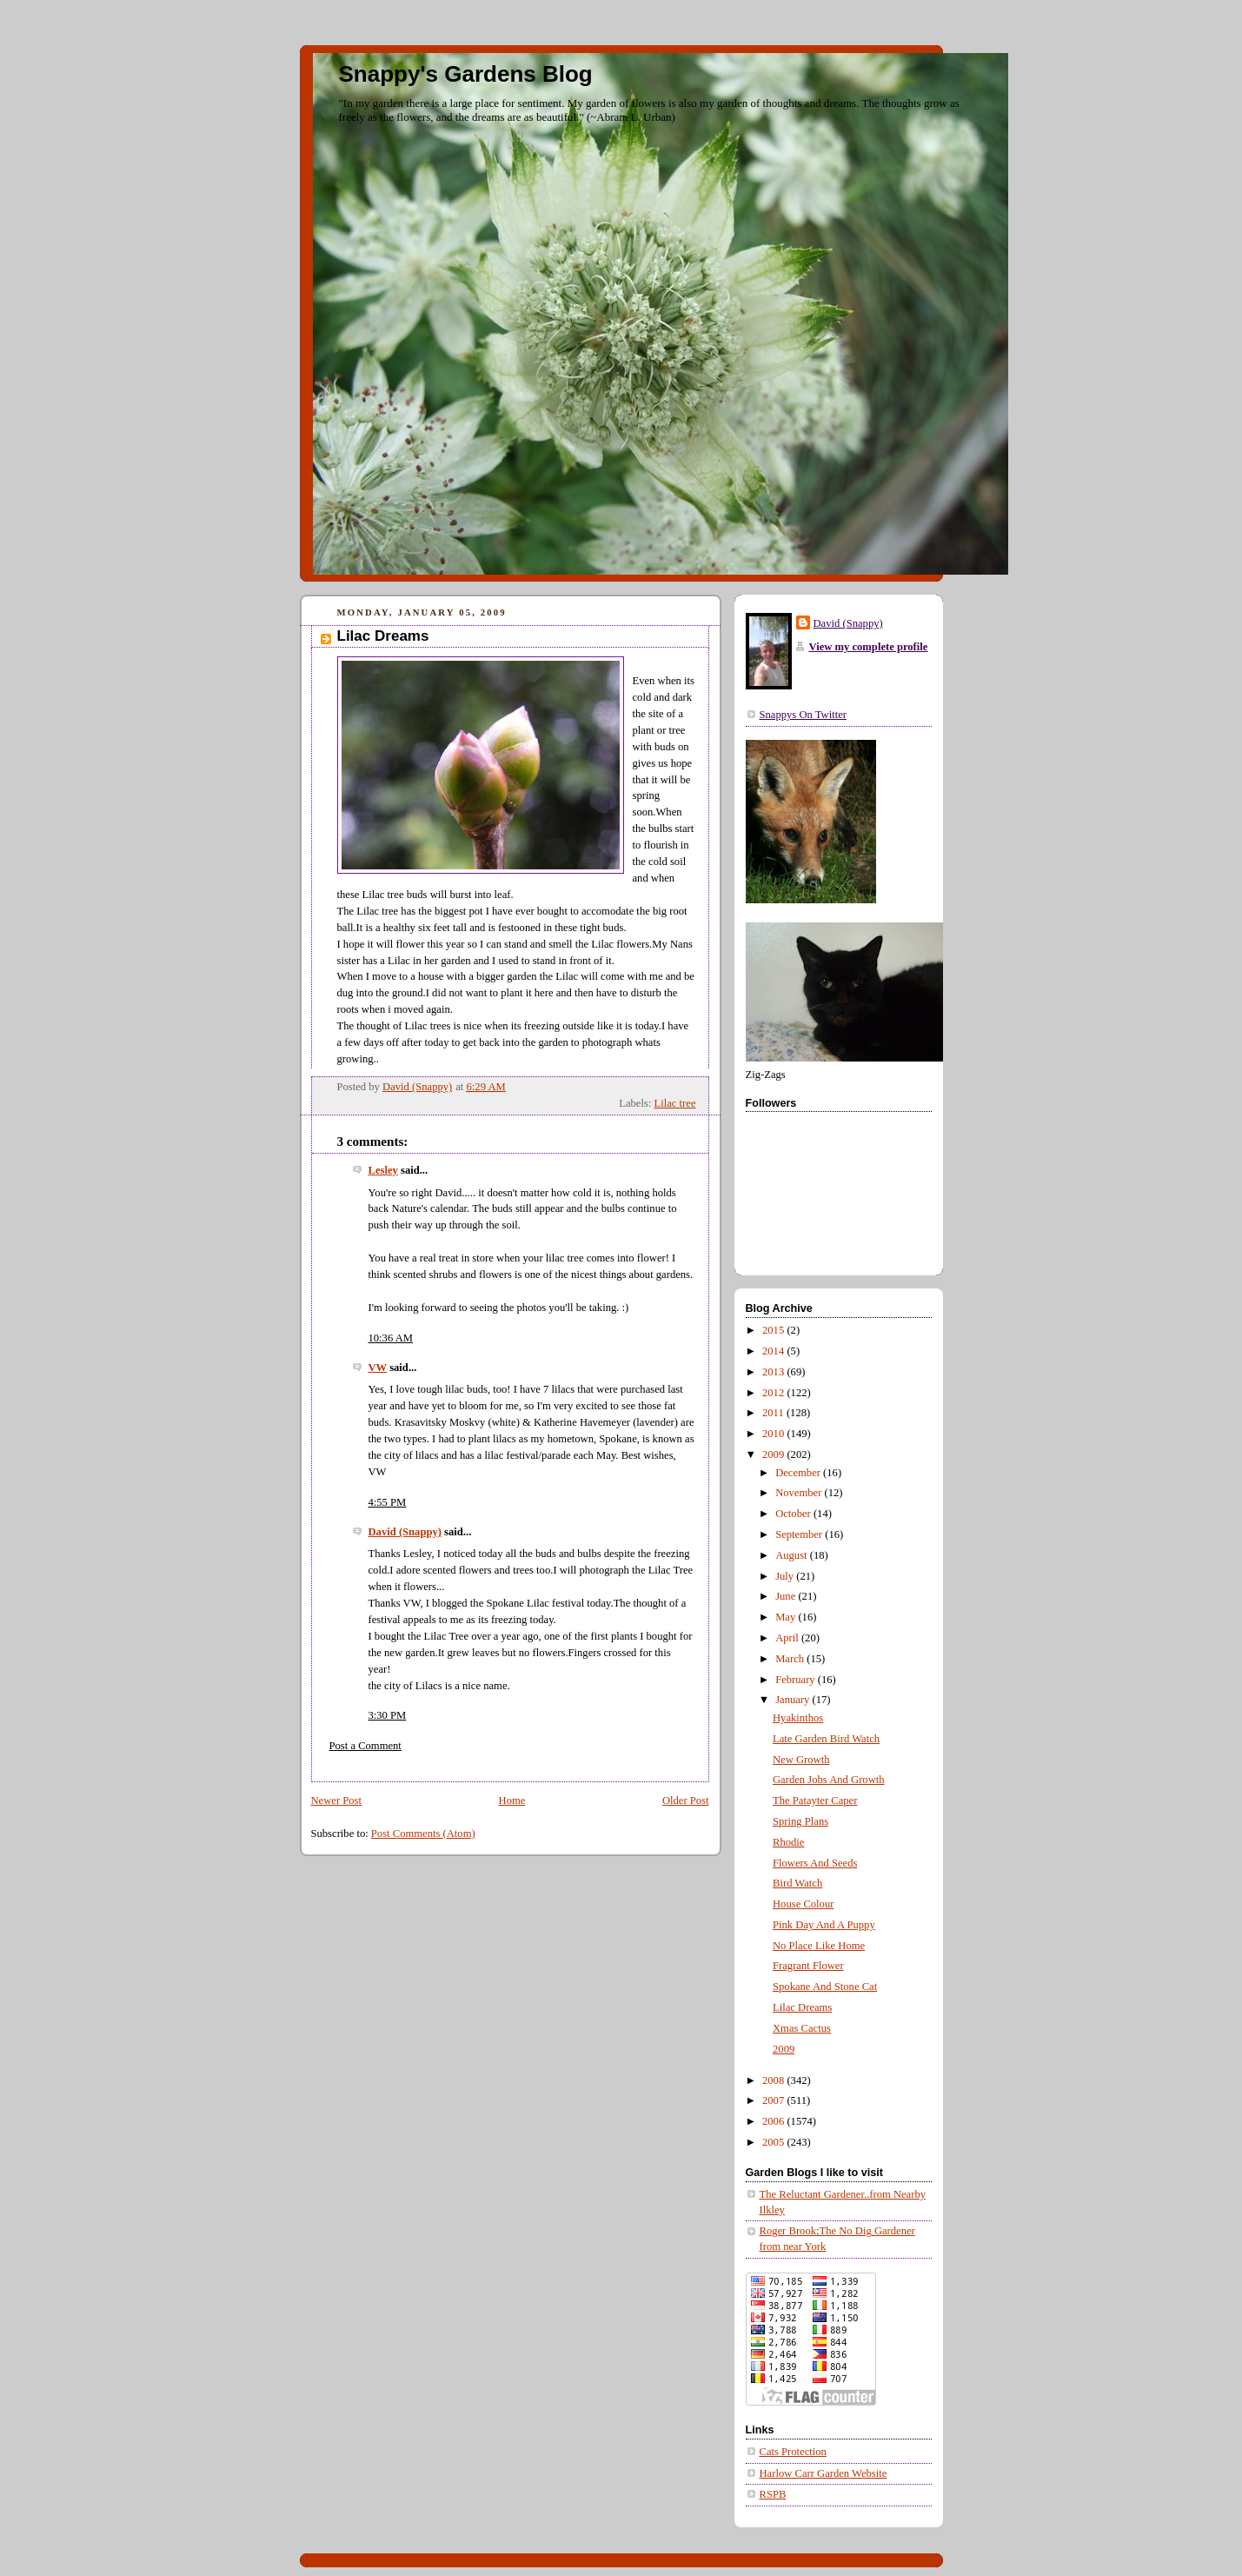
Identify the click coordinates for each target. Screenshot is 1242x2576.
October (794, 1514)
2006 (774, 2121)
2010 (774, 1434)
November (799, 1493)
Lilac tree (675, 1103)
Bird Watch (797, 1883)
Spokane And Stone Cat (825, 1986)
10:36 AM (391, 1338)
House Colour (803, 1904)
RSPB (773, 2494)
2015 (774, 1330)
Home (512, 1800)
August (792, 1555)
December (799, 1473)
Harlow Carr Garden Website (823, 2473)
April (788, 1638)
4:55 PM (388, 1502)
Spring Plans (800, 1821)
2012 (774, 1393)
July (785, 1576)
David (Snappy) (405, 1532)
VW (378, 1367)
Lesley (383, 1170)
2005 (774, 2142)
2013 (774, 1372)
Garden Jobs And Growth (829, 1780)
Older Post (685, 1800)
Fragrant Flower (808, 1966)
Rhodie (788, 1842)
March (791, 1659)
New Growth (801, 1760)
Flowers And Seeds (815, 1863)
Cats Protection (793, 2452)
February (796, 1680)
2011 (774, 1413)
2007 (774, 2100)
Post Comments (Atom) (423, 1833)
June (786, 1596)
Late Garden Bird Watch (826, 1739)
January (793, 1700)
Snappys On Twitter (803, 715)
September (800, 1534)
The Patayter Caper (815, 1800)
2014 (774, 1351)
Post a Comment (365, 1746)
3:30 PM (388, 1715)
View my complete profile (868, 647)
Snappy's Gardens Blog (466, 74)
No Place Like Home (819, 1946)
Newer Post (336, 1800)
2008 (774, 2080)
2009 (774, 1454)
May (786, 1617)
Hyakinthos (798, 1718)
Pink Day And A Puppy (824, 1925)
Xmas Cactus (802, 2028)
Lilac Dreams (802, 2007)
